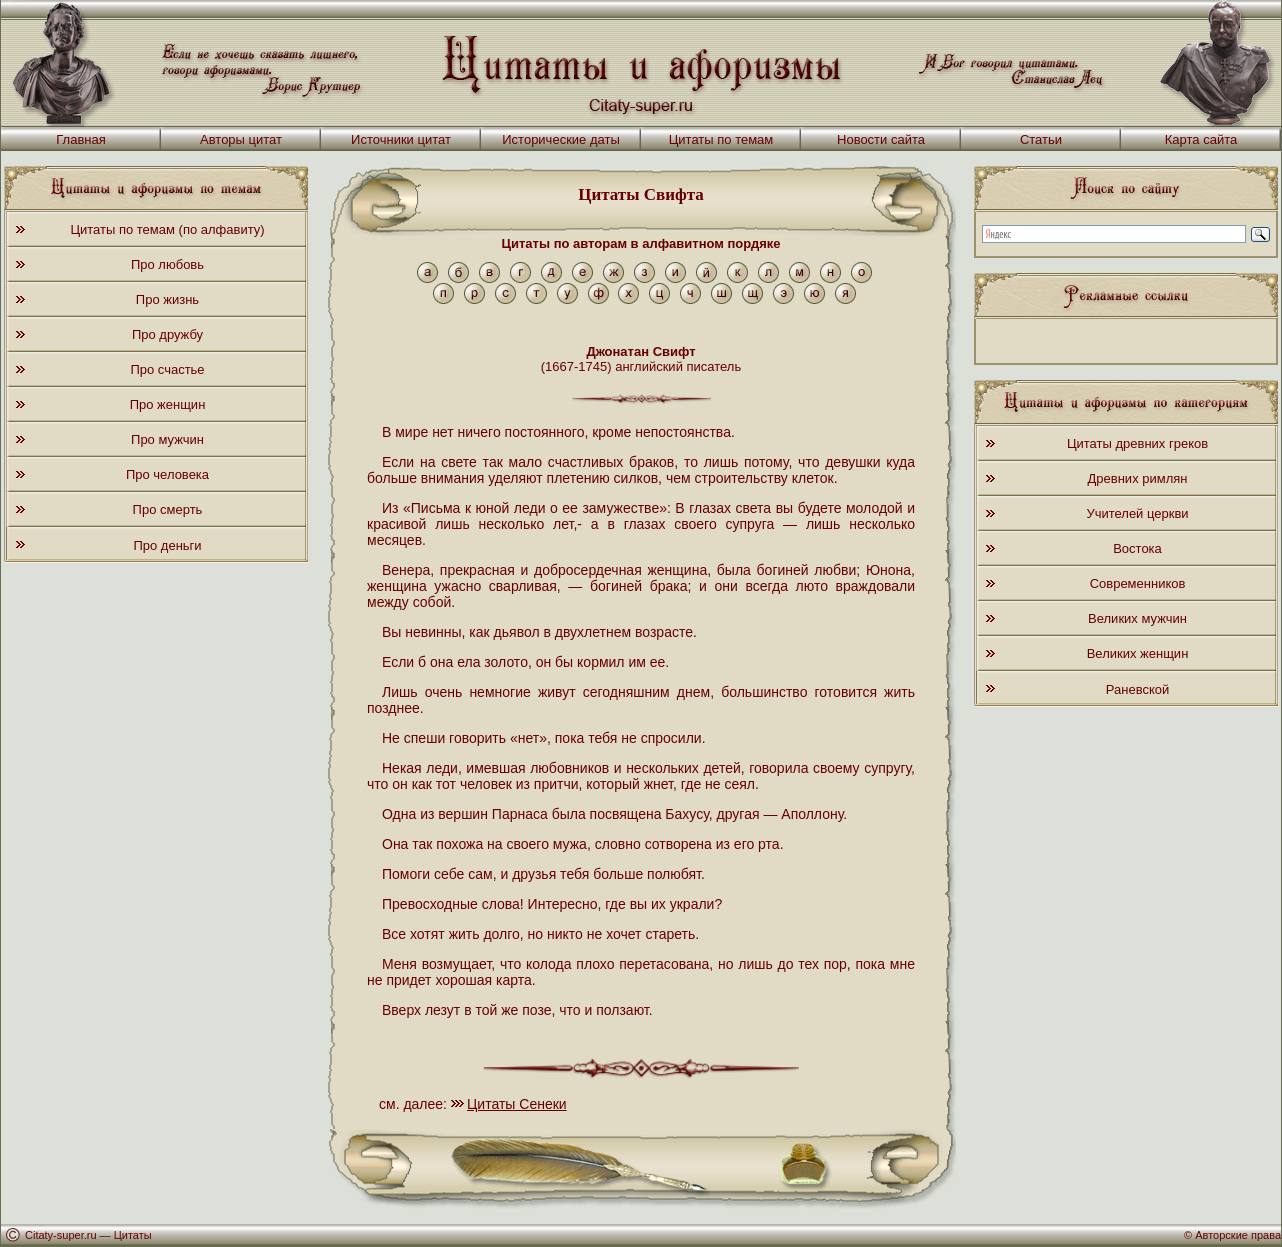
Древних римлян (1138, 478)
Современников (1138, 583)
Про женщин (168, 404)
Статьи (1041, 139)
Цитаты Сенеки (517, 1104)
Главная (80, 139)
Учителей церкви (1137, 513)
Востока (1137, 548)
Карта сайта (1201, 139)
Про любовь (167, 264)
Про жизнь (167, 299)
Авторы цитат (241, 139)
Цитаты (133, 1235)
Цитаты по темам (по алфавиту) (167, 229)
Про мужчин (167, 439)
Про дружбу (167, 334)
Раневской (1137, 689)
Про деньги (167, 545)
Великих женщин (1138, 653)
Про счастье (167, 369)
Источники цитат (401, 139)
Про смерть (168, 509)
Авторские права (1238, 1235)
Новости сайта (881, 139)
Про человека (167, 474)
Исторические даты (561, 139)
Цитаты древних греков (1137, 443)
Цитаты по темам (721, 139)
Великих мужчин (1137, 618)
